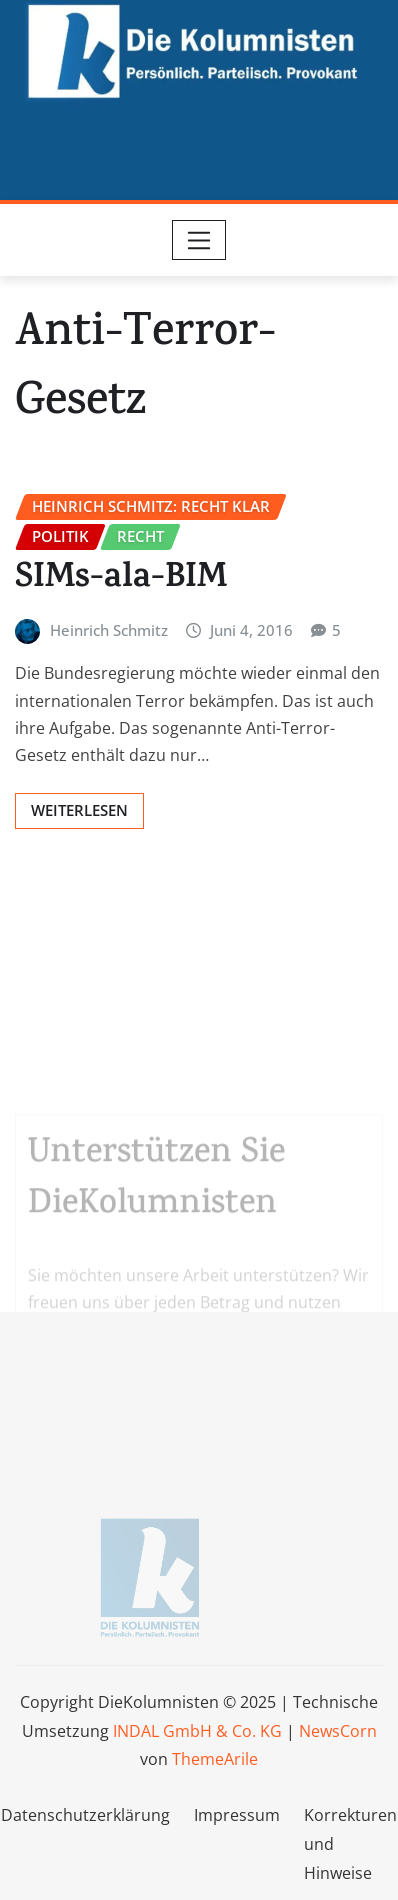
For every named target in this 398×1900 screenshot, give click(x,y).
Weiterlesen (79, 810)
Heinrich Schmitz (109, 630)
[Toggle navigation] (199, 240)
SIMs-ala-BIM (121, 580)
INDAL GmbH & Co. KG (197, 1731)
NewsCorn (338, 1731)
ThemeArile (215, 1759)
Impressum (237, 1815)
